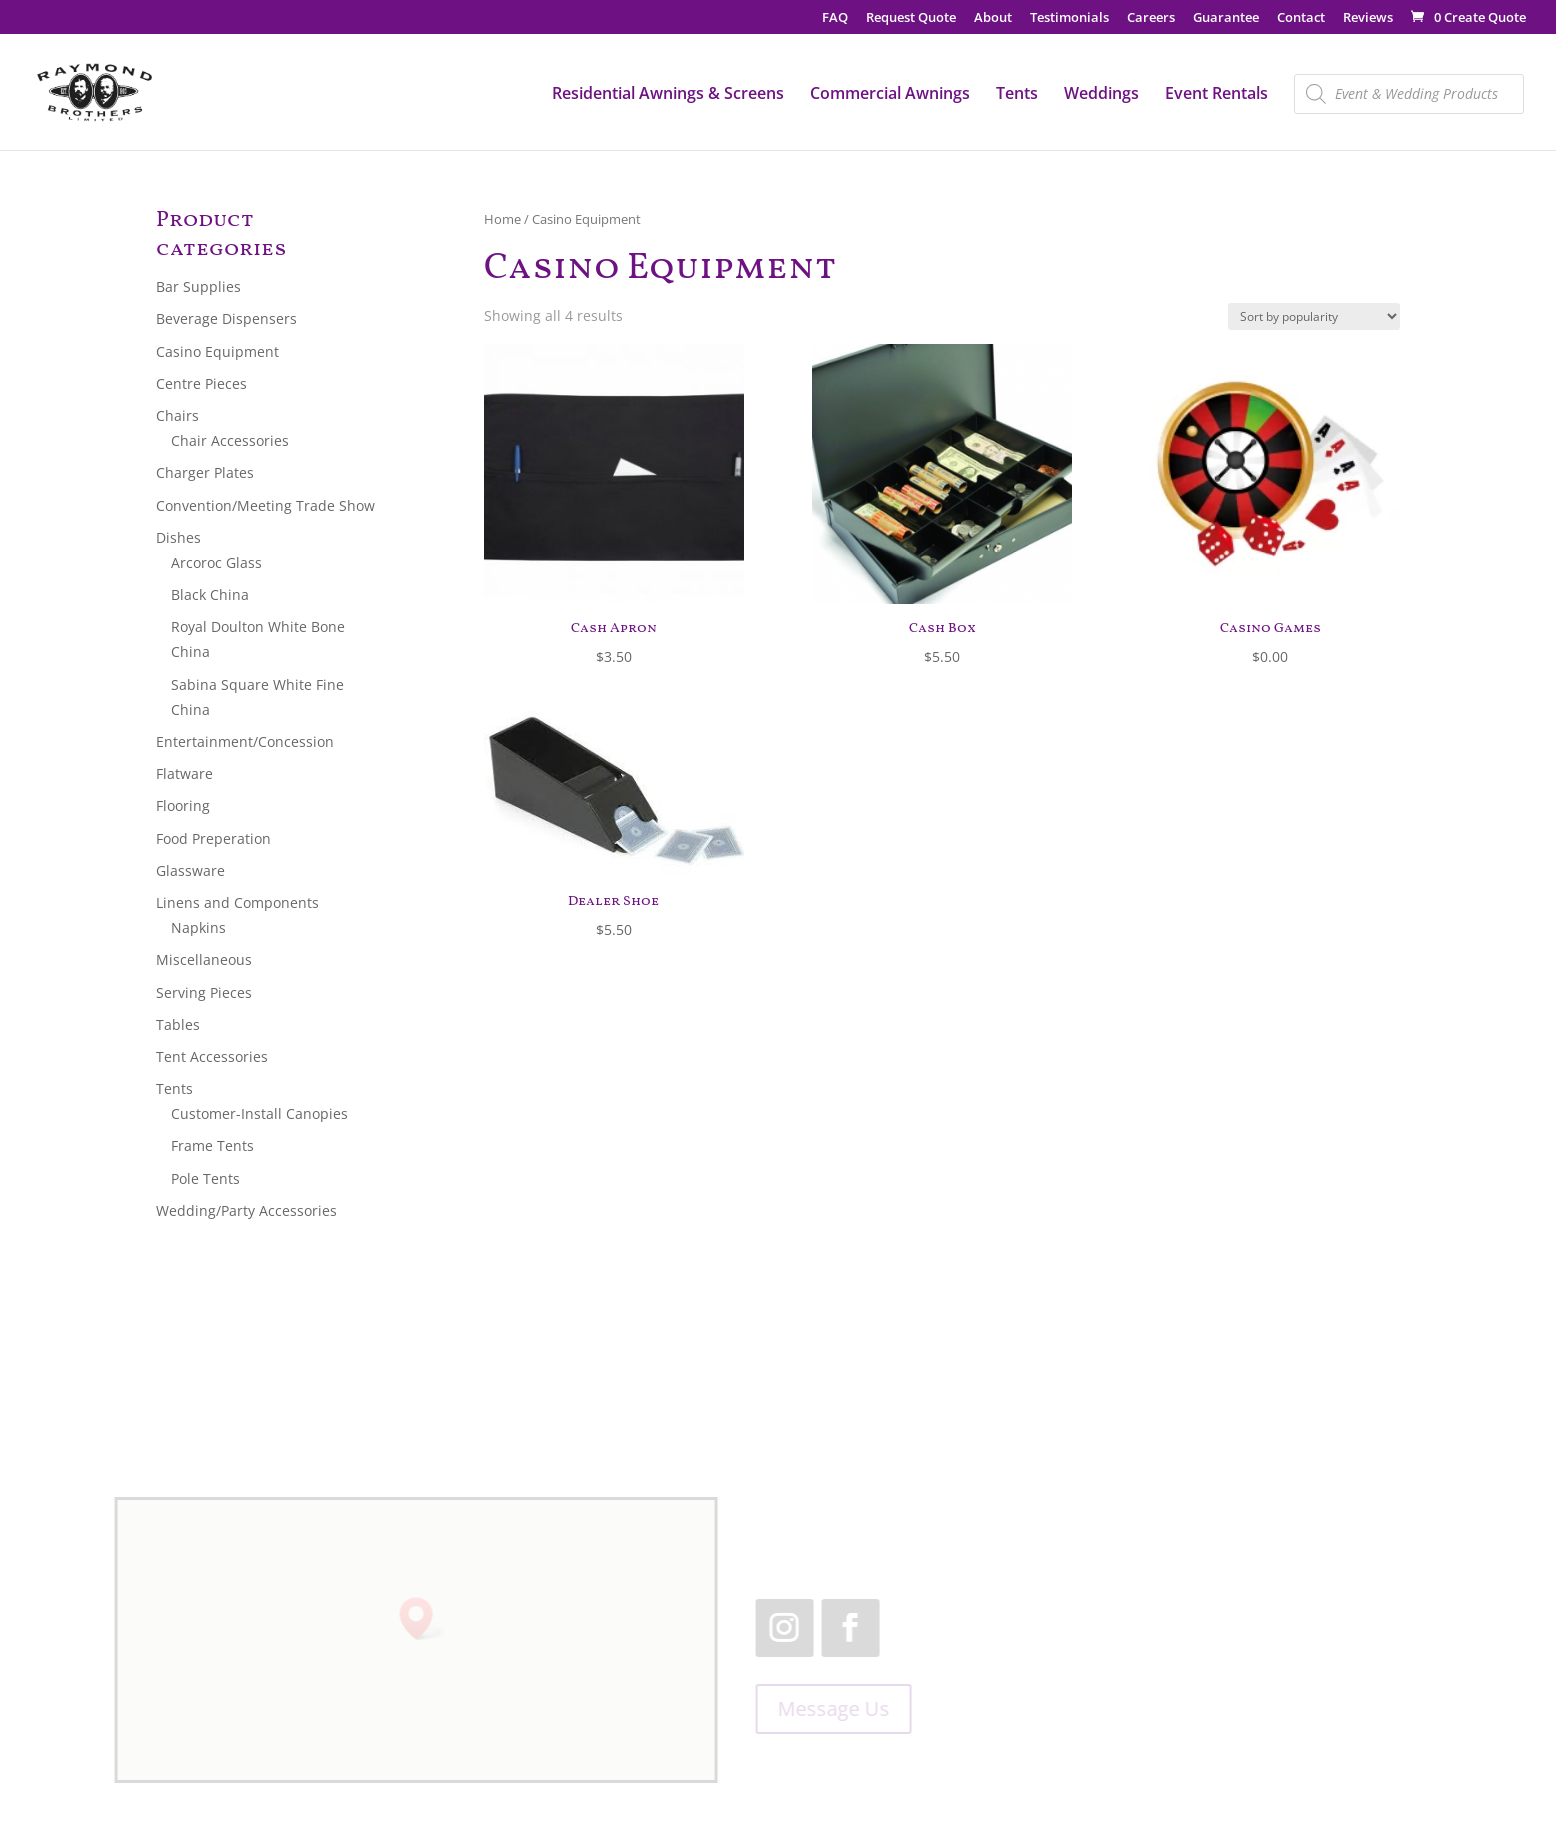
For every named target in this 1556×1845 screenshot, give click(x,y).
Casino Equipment (217, 351)
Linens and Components (237, 902)
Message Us (826, 1708)
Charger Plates (205, 472)
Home (502, 219)
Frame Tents (212, 1145)
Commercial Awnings (890, 95)
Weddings (1101, 95)
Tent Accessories (212, 1056)
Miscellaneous (204, 959)
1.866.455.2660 (1225, 1534)
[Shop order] (1314, 316)
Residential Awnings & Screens (668, 95)
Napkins (198, 927)
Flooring (183, 805)
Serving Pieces (204, 992)
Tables (178, 1024)
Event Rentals (1216, 95)
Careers (1151, 18)
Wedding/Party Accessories (246, 1210)
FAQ (835, 18)
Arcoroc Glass (216, 562)
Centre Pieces (201, 383)
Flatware (184, 773)
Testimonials (1069, 18)
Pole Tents (205, 1178)
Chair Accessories (230, 440)
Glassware (190, 870)
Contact (1301, 18)
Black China (210, 594)
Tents (1017, 95)
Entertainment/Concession (245, 741)
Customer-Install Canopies (259, 1113)
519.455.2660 (1166, 1509)
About (993, 18)
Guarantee (1226, 18)
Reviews (1368, 18)
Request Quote (911, 18)
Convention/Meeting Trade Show (265, 505)
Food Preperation (213, 838)
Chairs (177, 415)
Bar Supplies (198, 286)
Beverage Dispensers (226, 318)
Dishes (178, 537)
